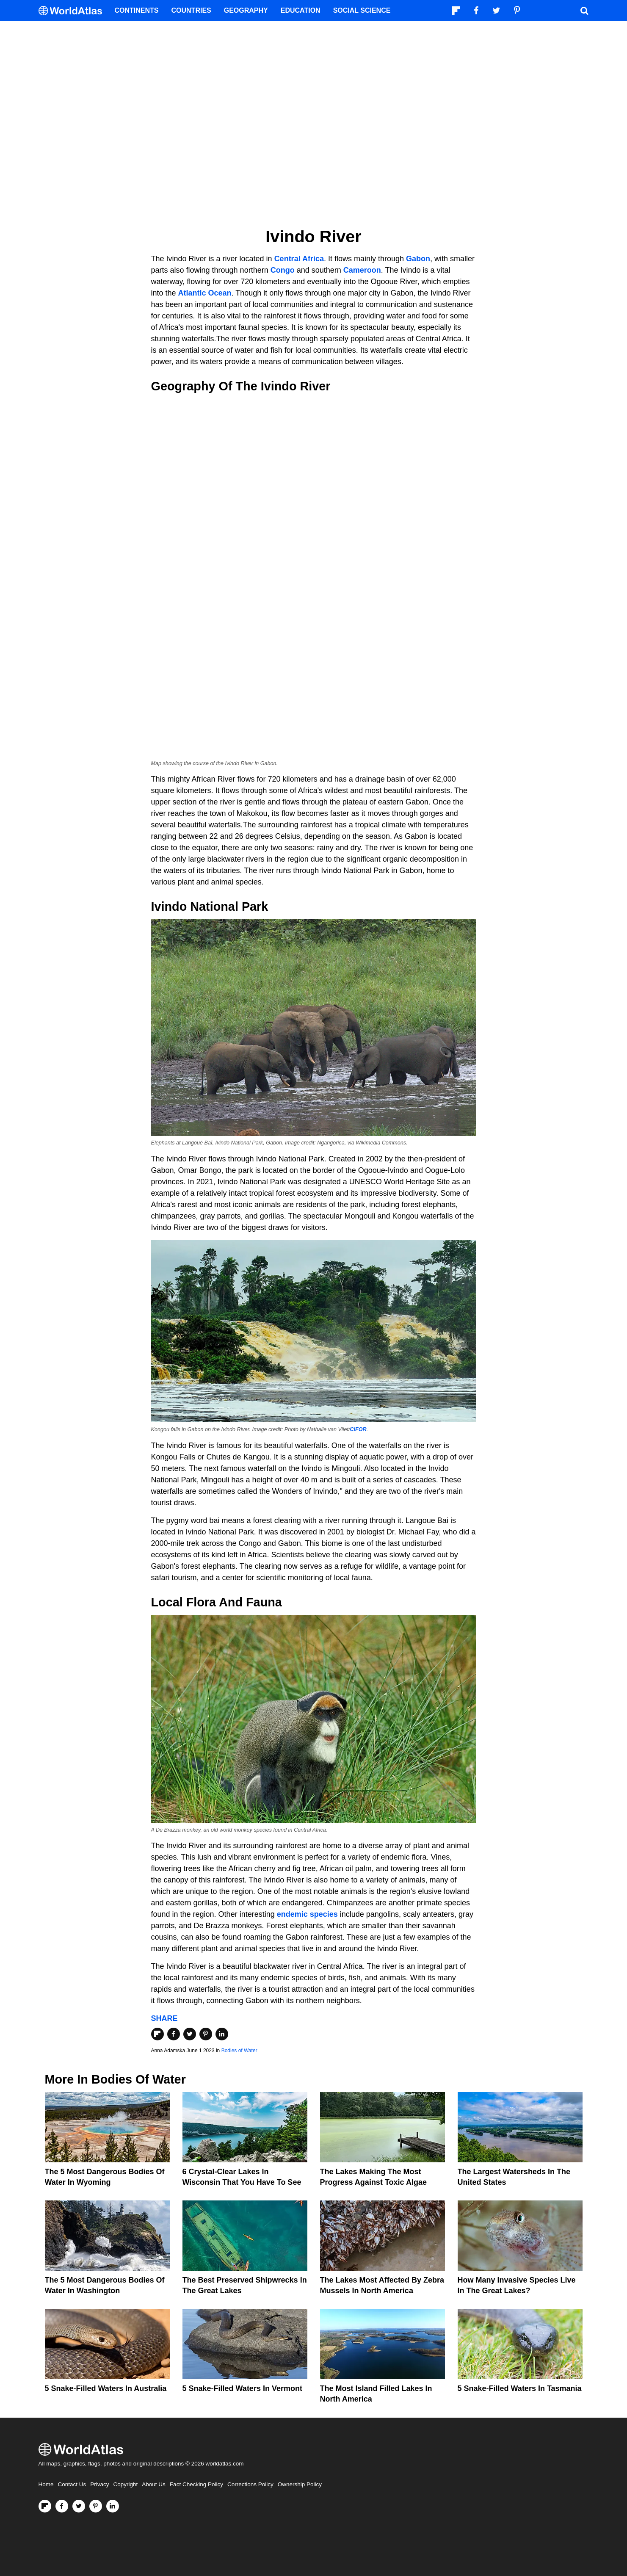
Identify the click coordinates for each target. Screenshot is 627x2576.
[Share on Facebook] (173, 2034)
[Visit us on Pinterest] (95, 2506)
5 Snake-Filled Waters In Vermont (242, 2388)
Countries (191, 10)
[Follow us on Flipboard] (45, 2506)
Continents (137, 10)
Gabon (418, 258)
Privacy (99, 2484)
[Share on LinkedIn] (221, 2034)
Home (46, 2484)
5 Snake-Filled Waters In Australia (106, 2388)
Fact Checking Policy (196, 2484)
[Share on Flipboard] (157, 2034)
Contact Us (72, 2484)
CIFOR (358, 1429)
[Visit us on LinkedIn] (112, 2506)
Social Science (362, 10)
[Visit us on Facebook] (61, 2506)
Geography (246, 10)
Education (300, 10)
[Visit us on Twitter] (78, 2506)
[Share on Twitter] (189, 2034)
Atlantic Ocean (205, 293)
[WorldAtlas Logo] (73, 11)
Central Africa (299, 258)
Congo (283, 270)
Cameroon (362, 270)
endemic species (307, 1914)
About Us (154, 2484)
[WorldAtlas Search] (584, 10)
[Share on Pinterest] (205, 2034)
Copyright (125, 2484)
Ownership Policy (300, 2484)
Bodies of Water (239, 2051)
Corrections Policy (250, 2484)
